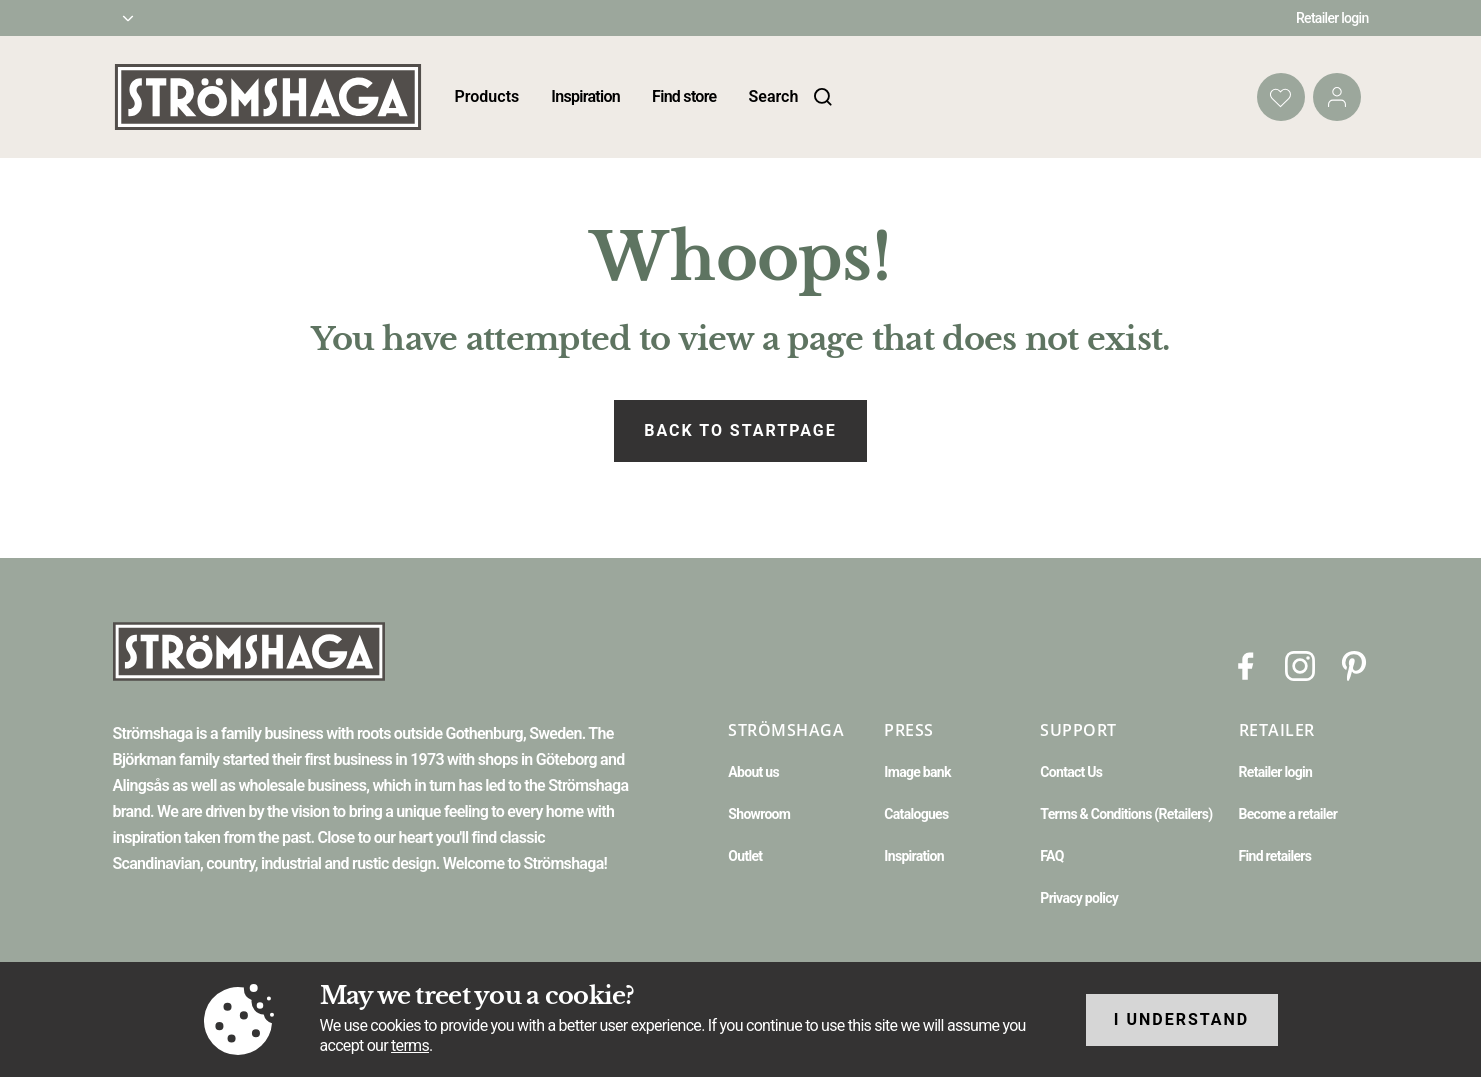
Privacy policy (1079, 898)
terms (410, 1045)
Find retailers (1275, 856)
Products (487, 96)
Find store (684, 96)
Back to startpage (740, 430)
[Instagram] (1300, 664)
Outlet (745, 856)
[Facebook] (1246, 664)
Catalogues (916, 814)
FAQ (1051, 856)
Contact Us (1071, 772)
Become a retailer (1288, 814)
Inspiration (585, 96)
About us (753, 772)
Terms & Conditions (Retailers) (1126, 814)
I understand (1182, 1019)
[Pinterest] (1354, 664)
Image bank (917, 772)
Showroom (759, 814)
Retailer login (1332, 18)
